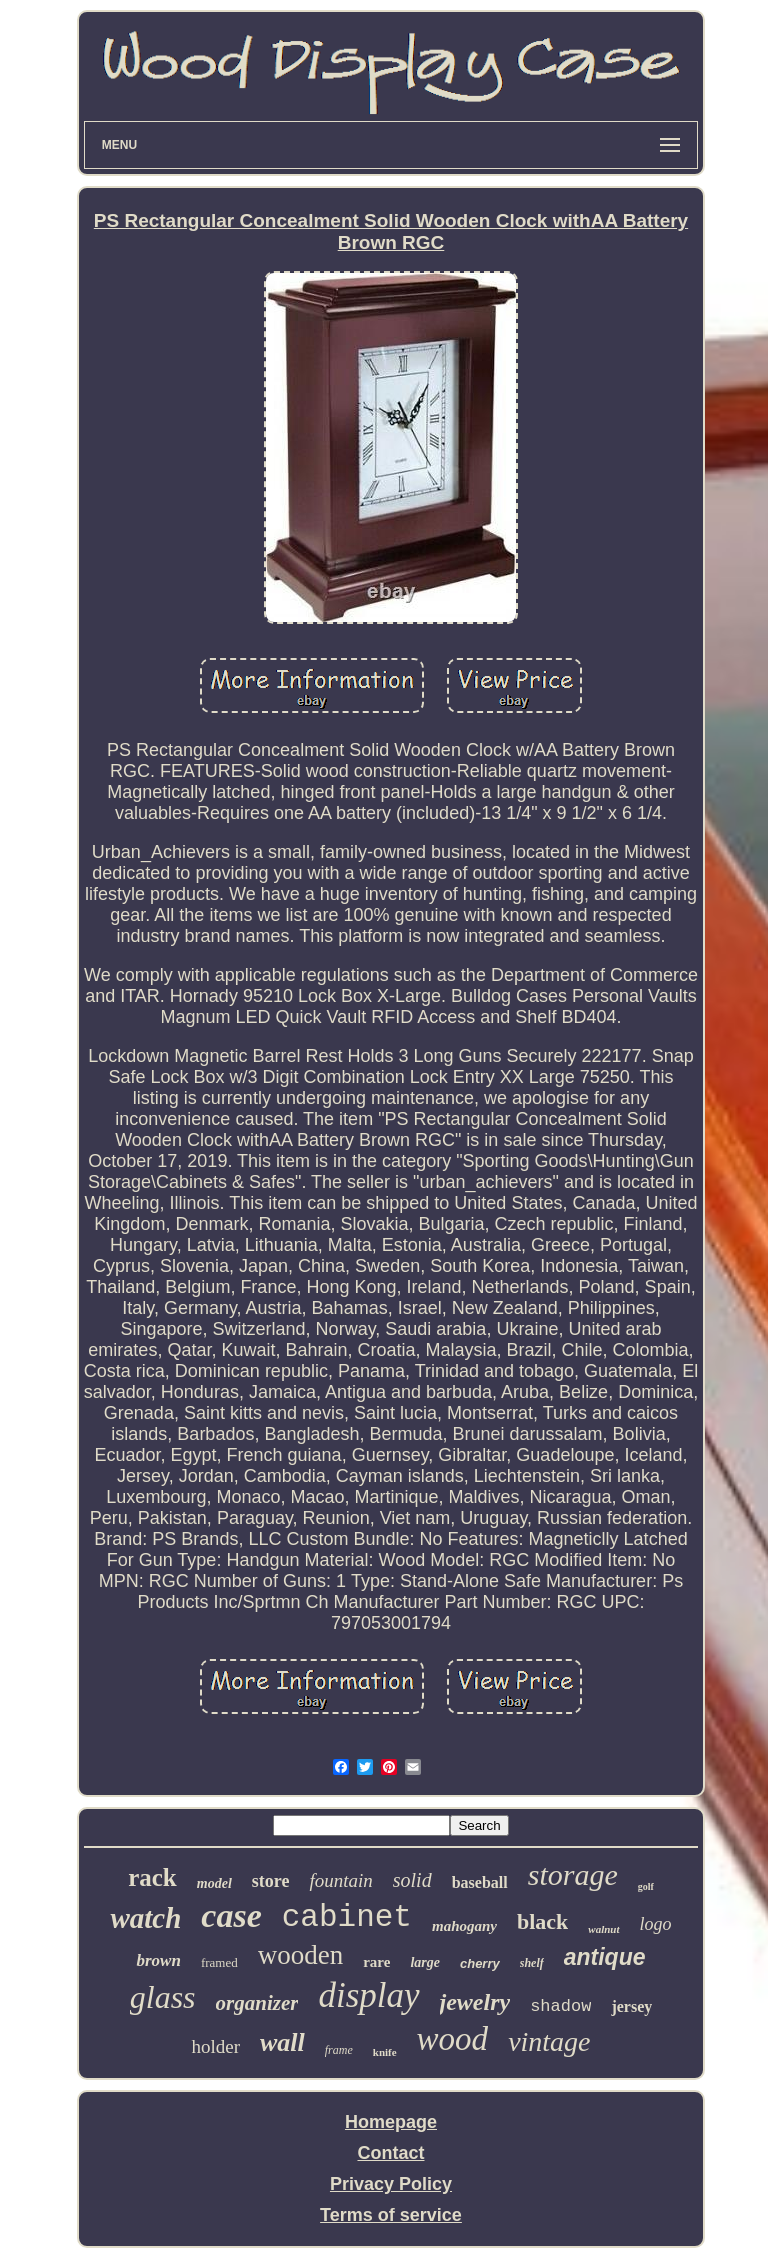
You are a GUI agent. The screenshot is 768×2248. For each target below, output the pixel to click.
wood (453, 2039)
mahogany (464, 1926)
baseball (480, 1882)
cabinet (347, 1917)
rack (152, 1877)
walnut (603, 1929)
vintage (549, 2041)
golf (646, 1886)
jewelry (475, 2002)
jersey (631, 2006)
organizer (257, 2003)
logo (656, 1924)
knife (385, 2052)
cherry (480, 1963)
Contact (390, 2153)
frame (339, 2050)
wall (282, 2042)
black (542, 1921)
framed (219, 1962)
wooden (300, 1955)
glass (163, 1997)
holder (215, 2046)
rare (376, 1962)
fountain (340, 1880)
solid (412, 1880)
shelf (532, 1963)
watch (145, 1918)
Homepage (391, 2122)
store (271, 1881)
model (214, 1883)
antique (605, 1957)
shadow (560, 2006)
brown (158, 1960)
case (231, 1915)
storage (573, 1874)
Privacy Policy (391, 2184)
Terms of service (391, 2215)
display (368, 1995)
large (425, 1962)
